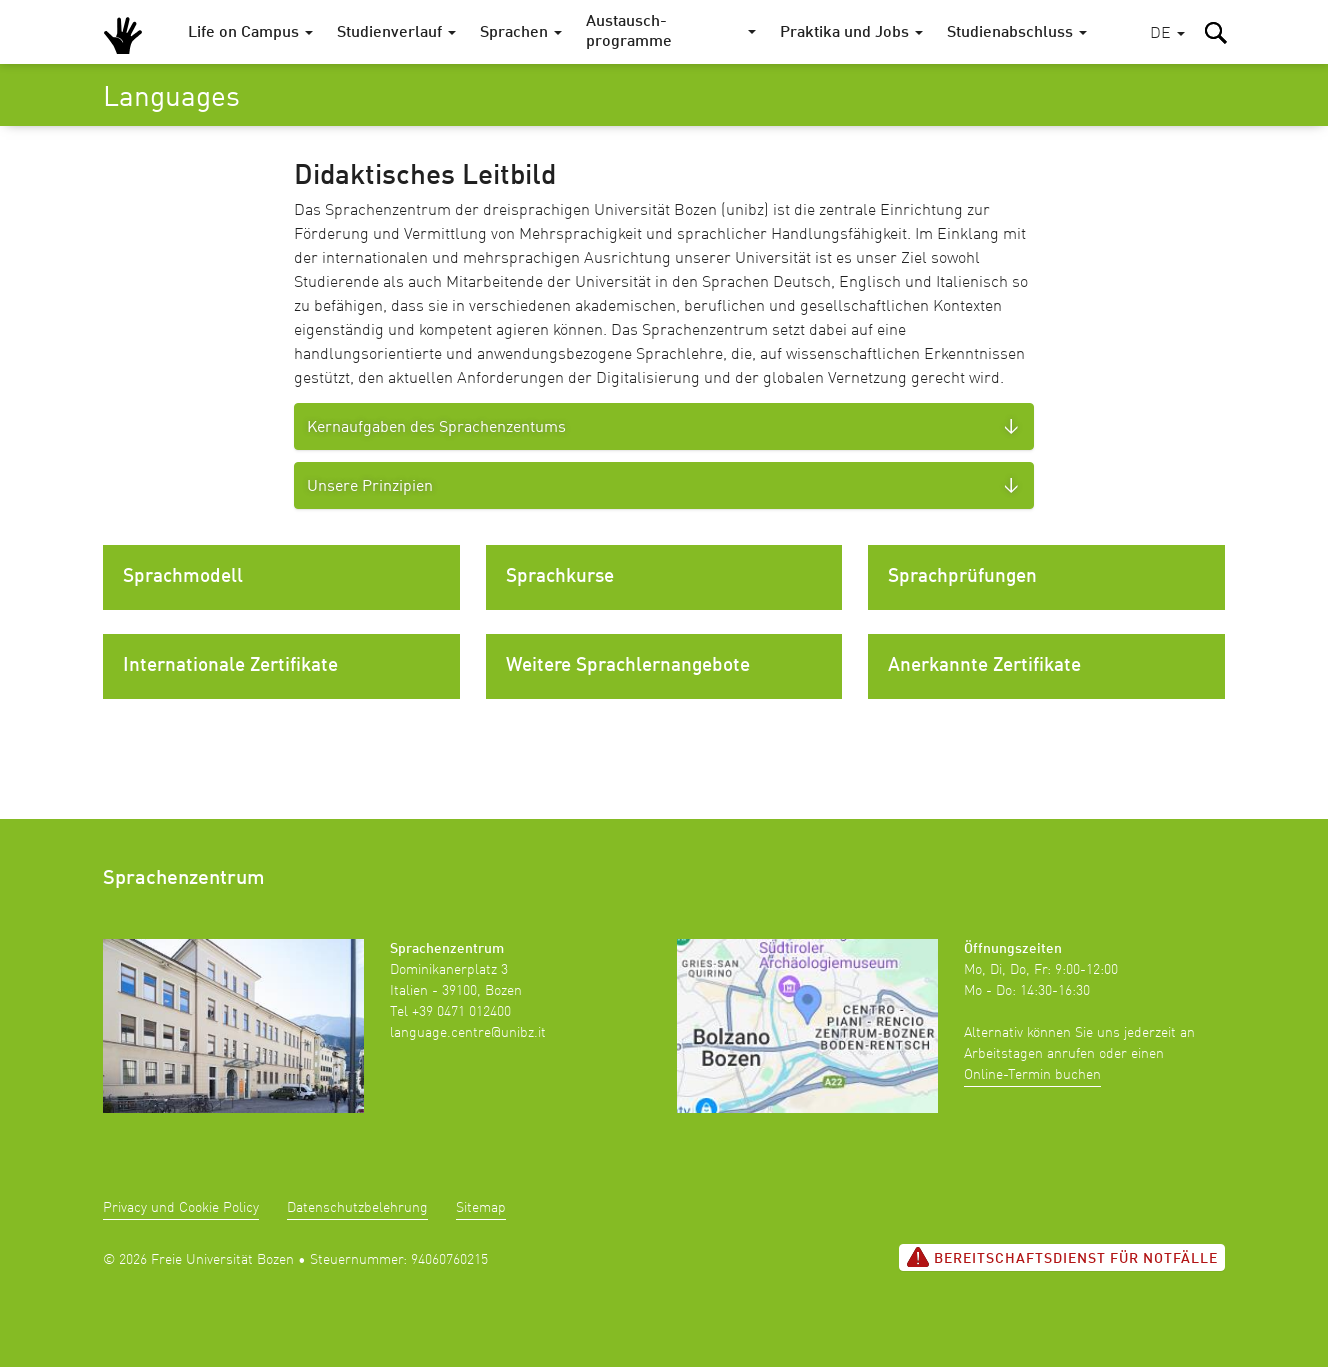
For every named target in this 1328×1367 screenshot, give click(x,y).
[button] (1167, 34)
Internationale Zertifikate (230, 666)
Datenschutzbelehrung (357, 1208)
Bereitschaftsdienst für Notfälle (1062, 1257)
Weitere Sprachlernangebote (628, 666)
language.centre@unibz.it (468, 1033)
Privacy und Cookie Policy (181, 1208)
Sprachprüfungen (962, 577)
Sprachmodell (183, 577)
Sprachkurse (560, 577)
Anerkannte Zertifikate (984, 666)
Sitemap (481, 1208)
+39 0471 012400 (461, 1012)
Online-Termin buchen (1032, 1075)
